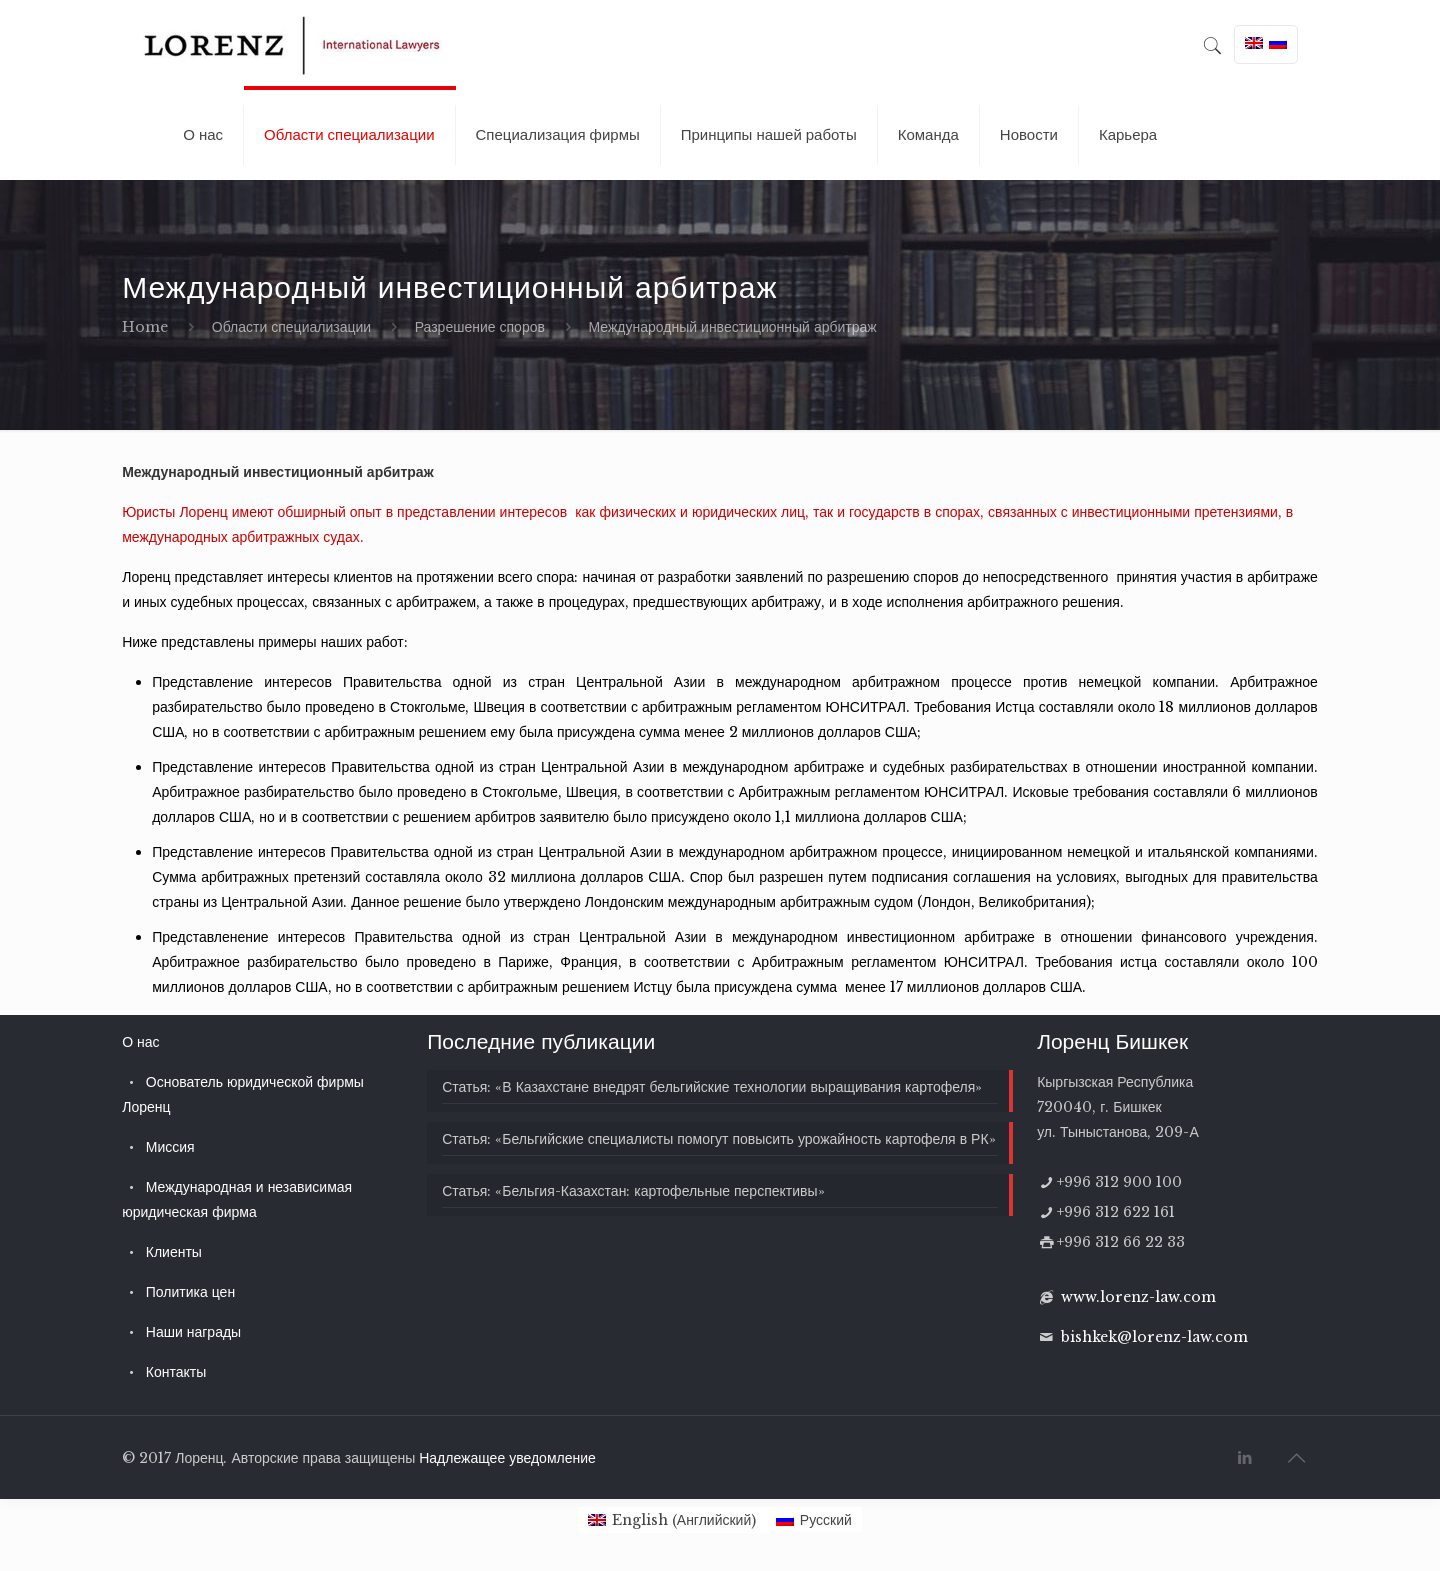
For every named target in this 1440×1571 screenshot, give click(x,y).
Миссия (170, 1147)
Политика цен (190, 1292)
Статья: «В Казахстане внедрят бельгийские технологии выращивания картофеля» (712, 1087)
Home (145, 327)
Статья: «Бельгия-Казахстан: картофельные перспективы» (633, 1191)
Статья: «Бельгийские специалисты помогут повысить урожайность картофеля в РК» (718, 1139)
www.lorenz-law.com (1138, 1297)
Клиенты (174, 1252)
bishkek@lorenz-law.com (1154, 1337)
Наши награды (193, 1332)
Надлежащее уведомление (507, 1458)
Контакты (176, 1372)
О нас (140, 1042)
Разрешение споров (480, 327)
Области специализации (291, 327)
